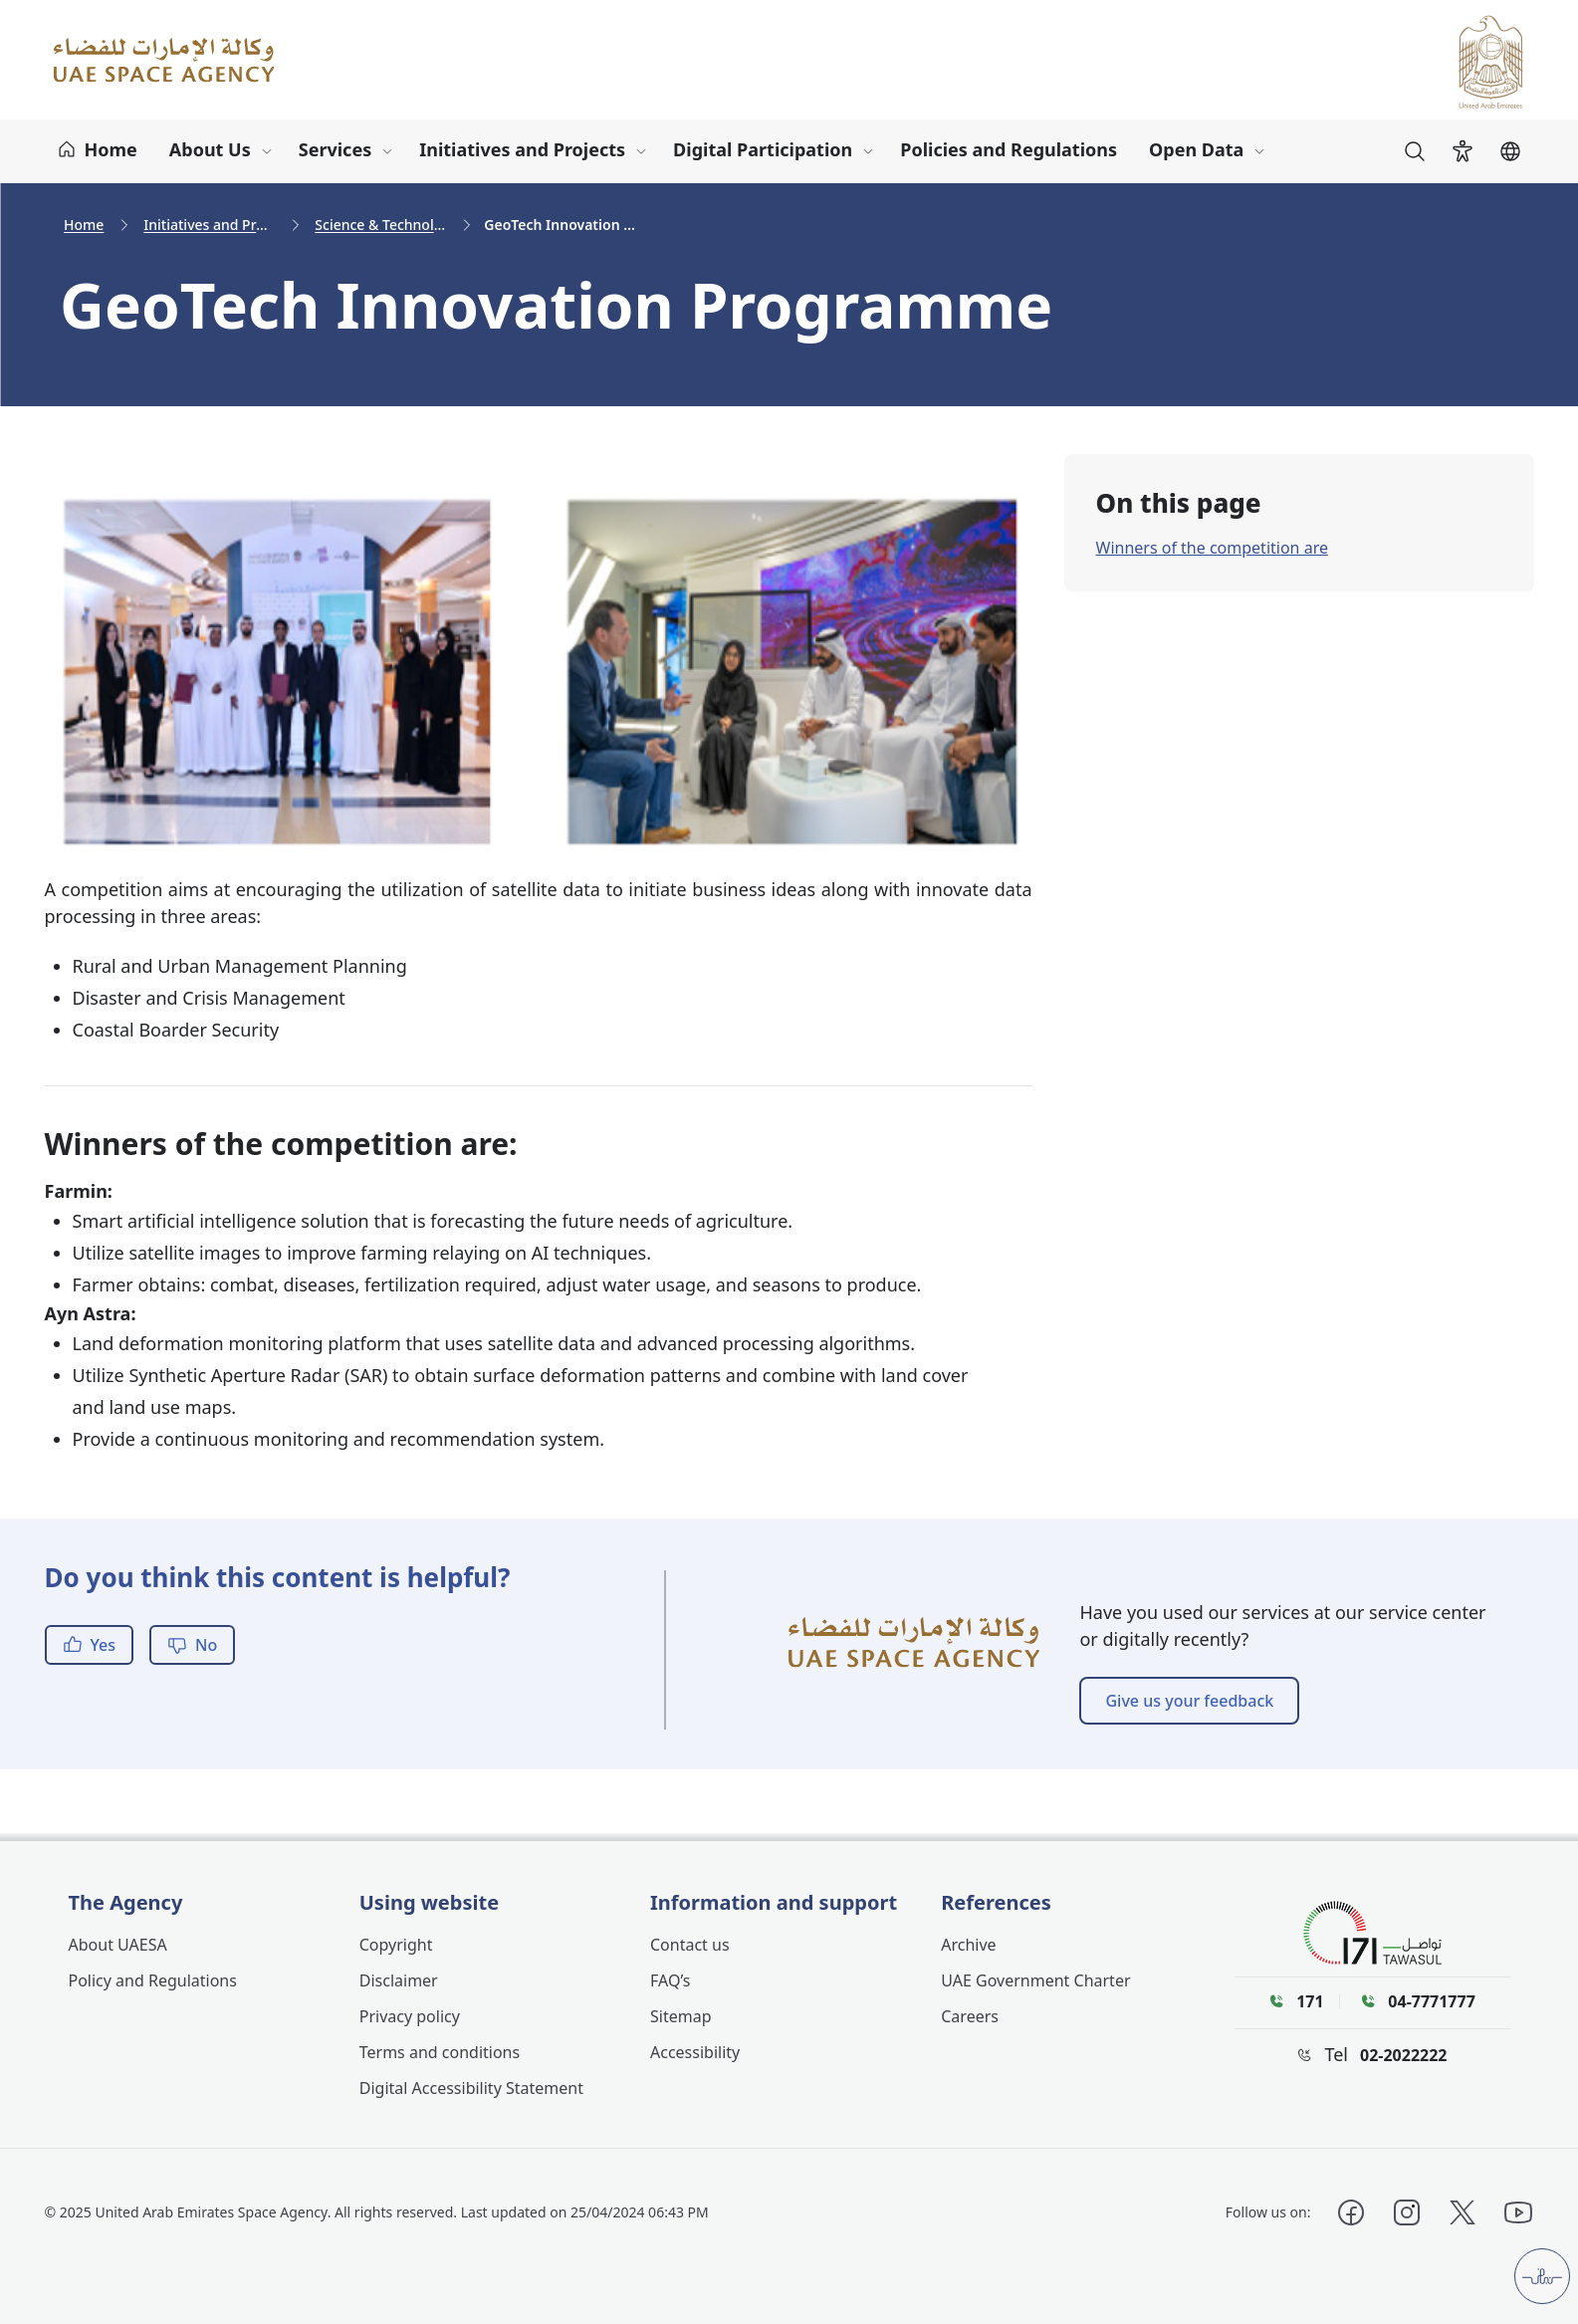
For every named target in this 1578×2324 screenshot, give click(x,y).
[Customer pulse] (1542, 2276)
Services (335, 149)
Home (84, 224)
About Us (210, 149)
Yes (89, 1645)
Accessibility (695, 2052)
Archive (968, 1945)
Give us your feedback (1189, 1701)
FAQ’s (670, 1980)
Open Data (1196, 149)
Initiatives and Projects (522, 149)
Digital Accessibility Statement (471, 2088)
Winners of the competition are (1212, 548)
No (192, 1645)
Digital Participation (762, 149)
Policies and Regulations (1008, 149)
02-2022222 (1404, 2055)
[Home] (97, 151)
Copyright (396, 1945)
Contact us (690, 1945)
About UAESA (118, 1945)
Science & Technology (382, 224)
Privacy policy (409, 2016)
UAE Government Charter (1035, 1980)
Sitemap (681, 2016)
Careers (970, 2016)
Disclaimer (398, 1980)
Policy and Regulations (153, 1980)
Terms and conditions (439, 2052)
